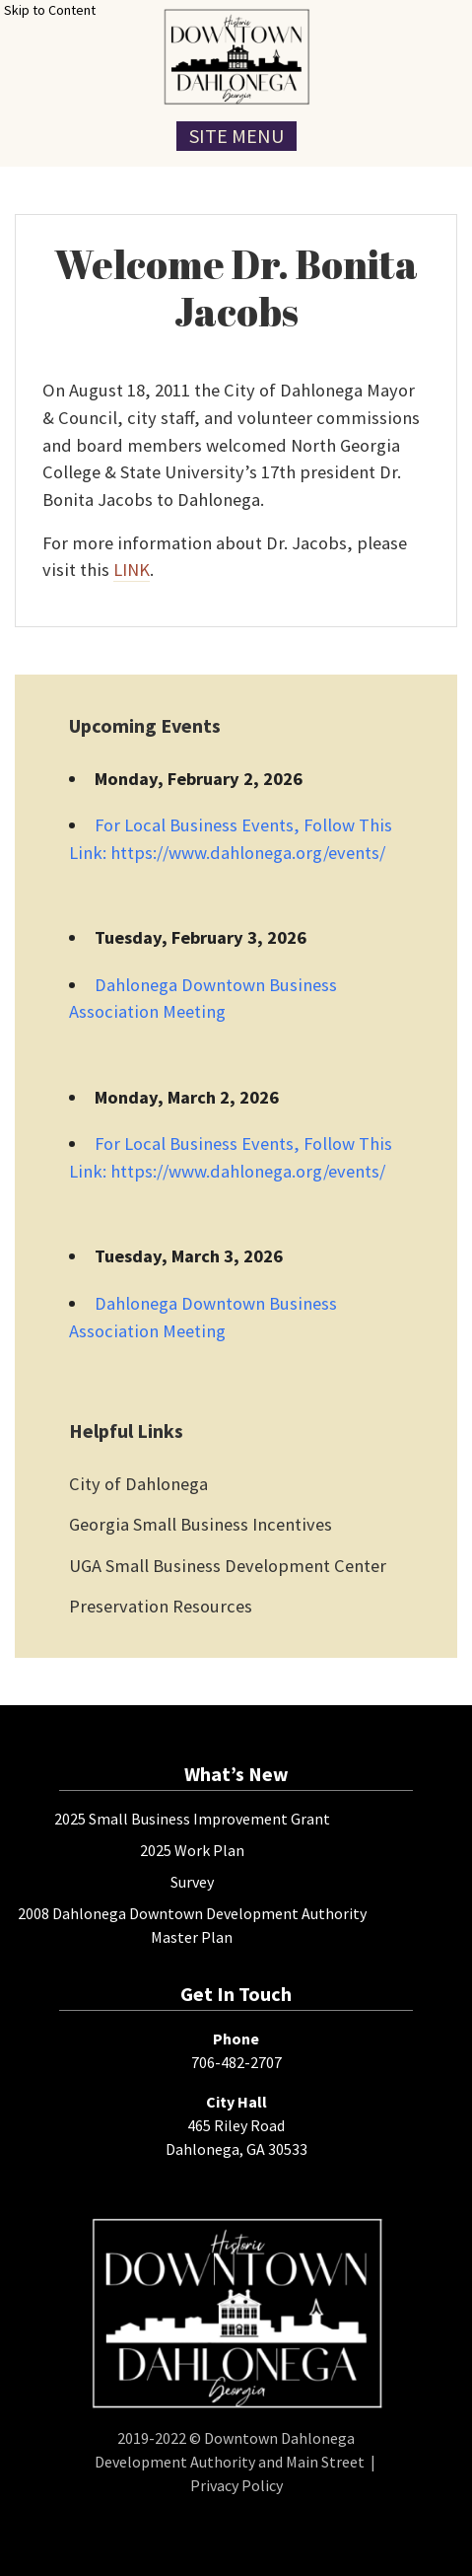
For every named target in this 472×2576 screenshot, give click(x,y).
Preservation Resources (160, 1606)
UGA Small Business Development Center (227, 1565)
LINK (131, 569)
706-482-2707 (236, 2062)
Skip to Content (50, 10)
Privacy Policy (236, 2485)
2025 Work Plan (192, 1850)
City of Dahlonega (138, 1483)
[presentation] (236, 57)
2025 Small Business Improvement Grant (192, 1818)
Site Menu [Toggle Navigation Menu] (236, 135)
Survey (192, 1882)
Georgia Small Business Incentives (200, 1524)
